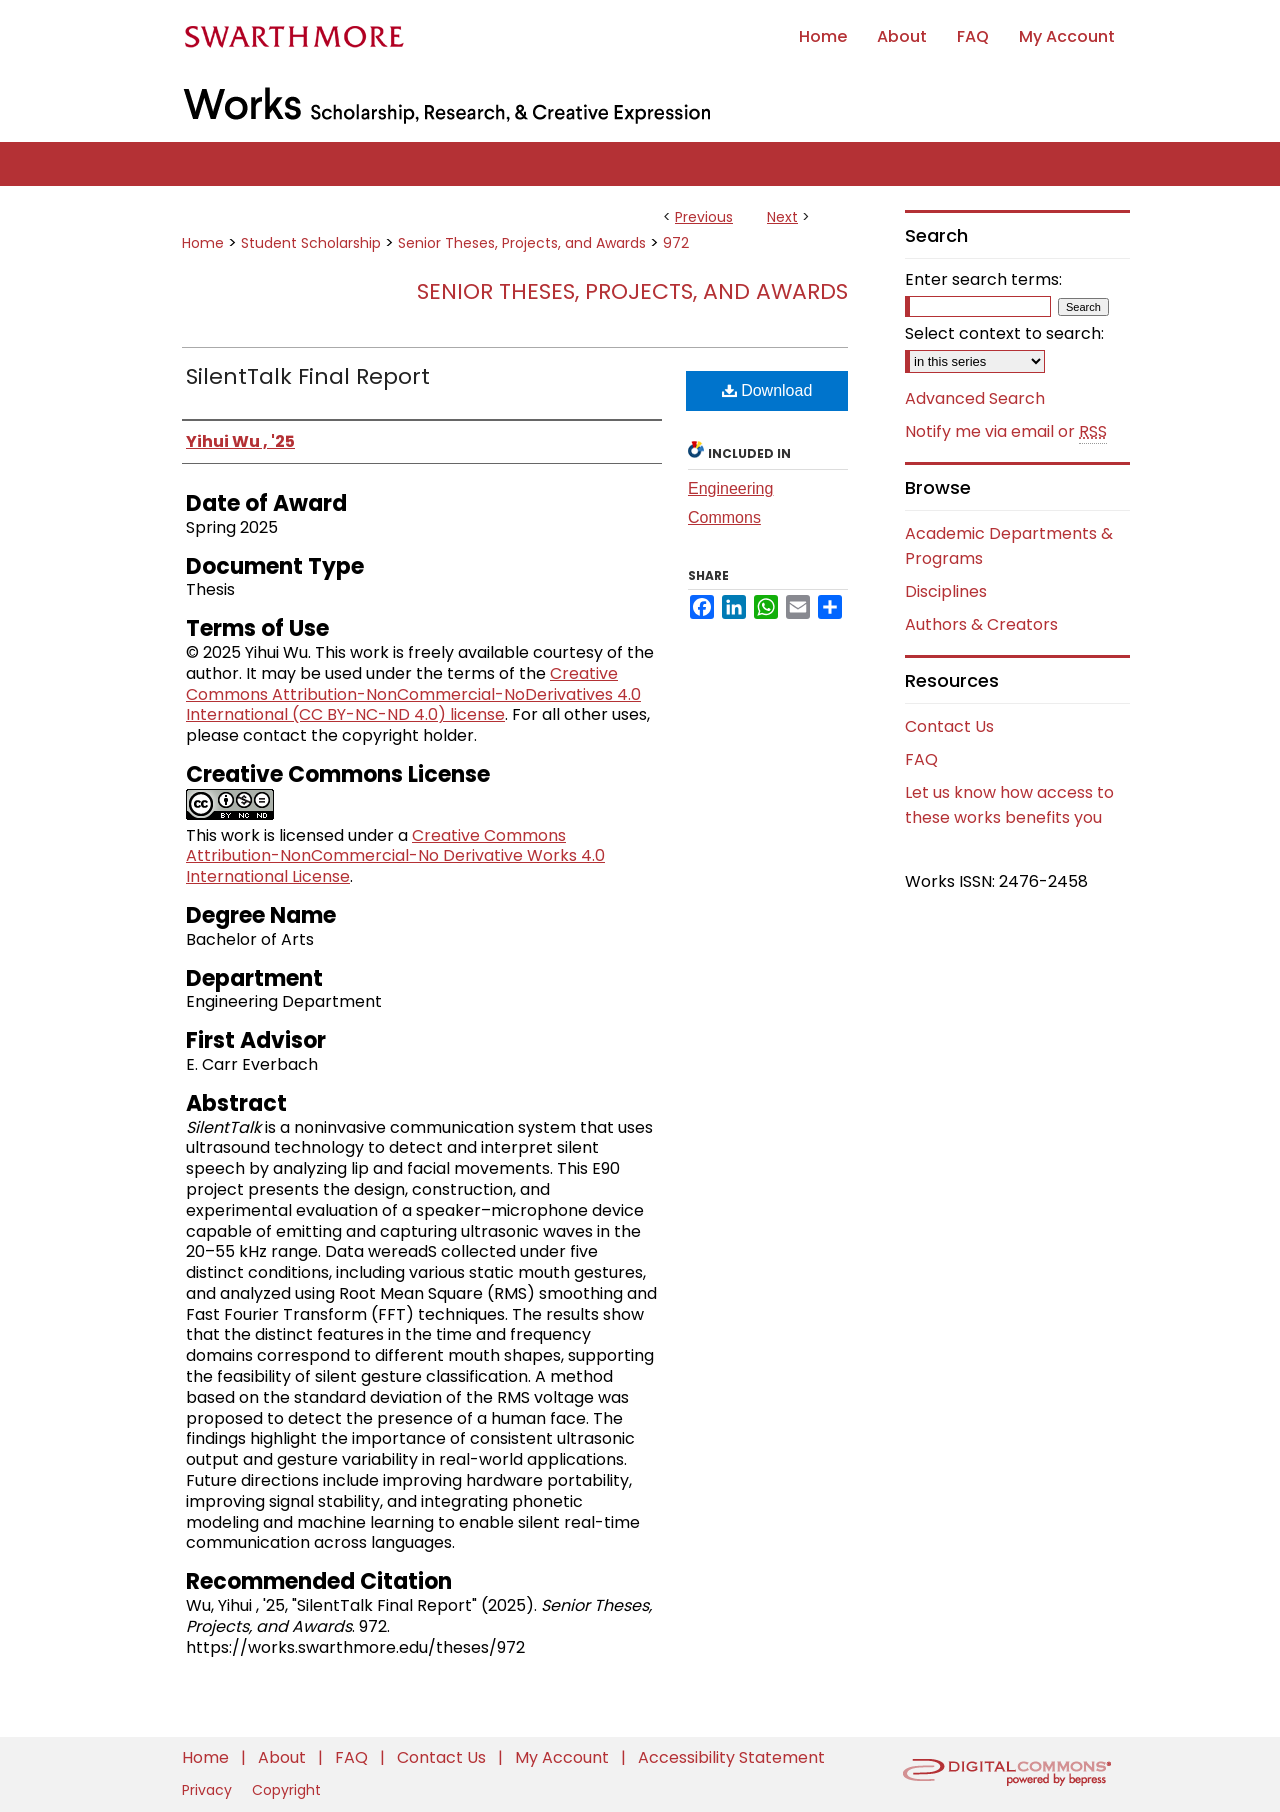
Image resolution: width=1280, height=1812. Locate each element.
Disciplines (946, 591)
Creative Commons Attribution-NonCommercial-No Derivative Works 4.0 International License (395, 856)
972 (676, 243)
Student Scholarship (311, 243)
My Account (564, 1757)
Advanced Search (975, 398)
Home (203, 243)
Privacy (209, 1790)
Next (782, 217)
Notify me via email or (1006, 432)
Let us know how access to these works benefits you (1009, 805)
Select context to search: (1004, 333)
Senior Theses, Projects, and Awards (522, 243)
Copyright (286, 1790)
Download (767, 390)
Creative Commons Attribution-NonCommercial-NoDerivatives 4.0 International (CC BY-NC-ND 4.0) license (413, 694)
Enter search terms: (983, 279)
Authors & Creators (981, 624)
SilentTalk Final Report (308, 376)
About (284, 1757)
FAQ (921, 759)
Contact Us (949, 726)
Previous (704, 217)
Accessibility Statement (731, 1757)
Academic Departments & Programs (1009, 546)
